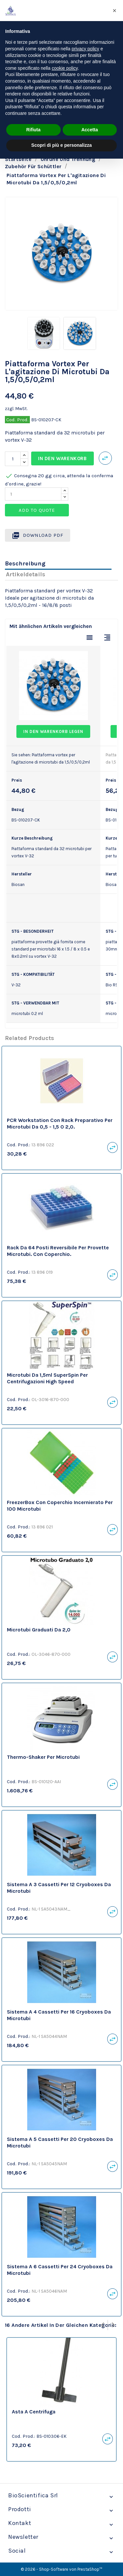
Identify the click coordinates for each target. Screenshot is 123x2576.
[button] (114, 10)
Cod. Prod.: (18, 1145)
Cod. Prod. (17, 420)
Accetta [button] (89, 129)
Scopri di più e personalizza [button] (61, 145)
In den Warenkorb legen (53, 731)
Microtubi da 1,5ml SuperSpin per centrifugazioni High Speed (47, 1378)
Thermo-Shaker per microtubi (43, 1757)
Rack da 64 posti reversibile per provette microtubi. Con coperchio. (58, 1250)
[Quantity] (33, 494)
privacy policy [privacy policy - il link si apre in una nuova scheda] (85, 48)
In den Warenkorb (62, 458)
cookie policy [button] (65, 68)
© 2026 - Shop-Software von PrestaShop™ (61, 2569)
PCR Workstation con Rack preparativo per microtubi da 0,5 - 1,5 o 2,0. (60, 1123)
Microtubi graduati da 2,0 (39, 1629)
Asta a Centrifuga (33, 2411)
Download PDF (37, 535)
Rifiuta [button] (33, 129)
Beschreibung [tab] (25, 563)
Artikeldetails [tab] (25, 574)
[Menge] (13, 459)
